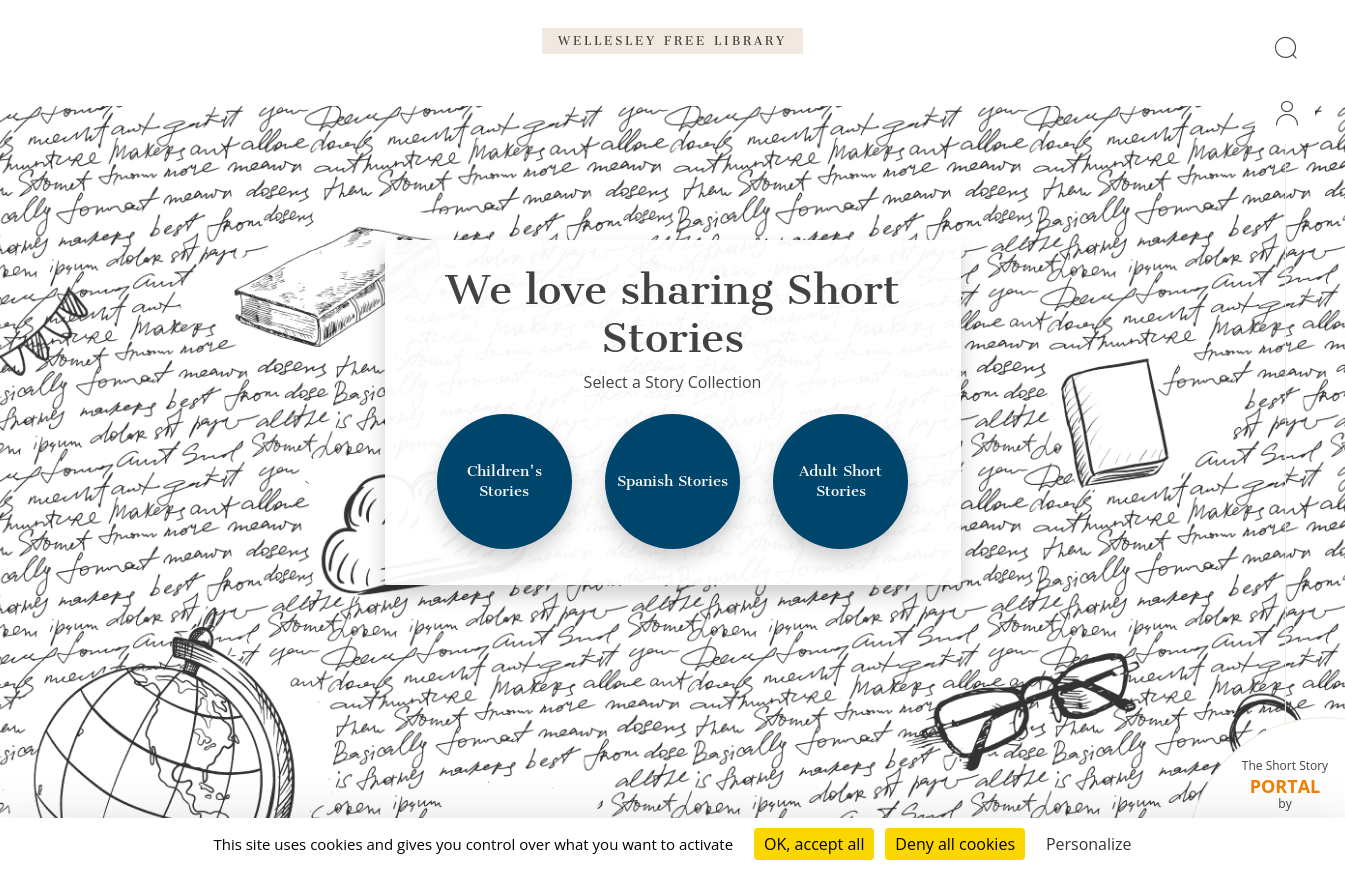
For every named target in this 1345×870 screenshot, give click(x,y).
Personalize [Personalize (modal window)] (1089, 844)
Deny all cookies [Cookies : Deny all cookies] (955, 844)
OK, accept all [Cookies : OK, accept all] (814, 844)
